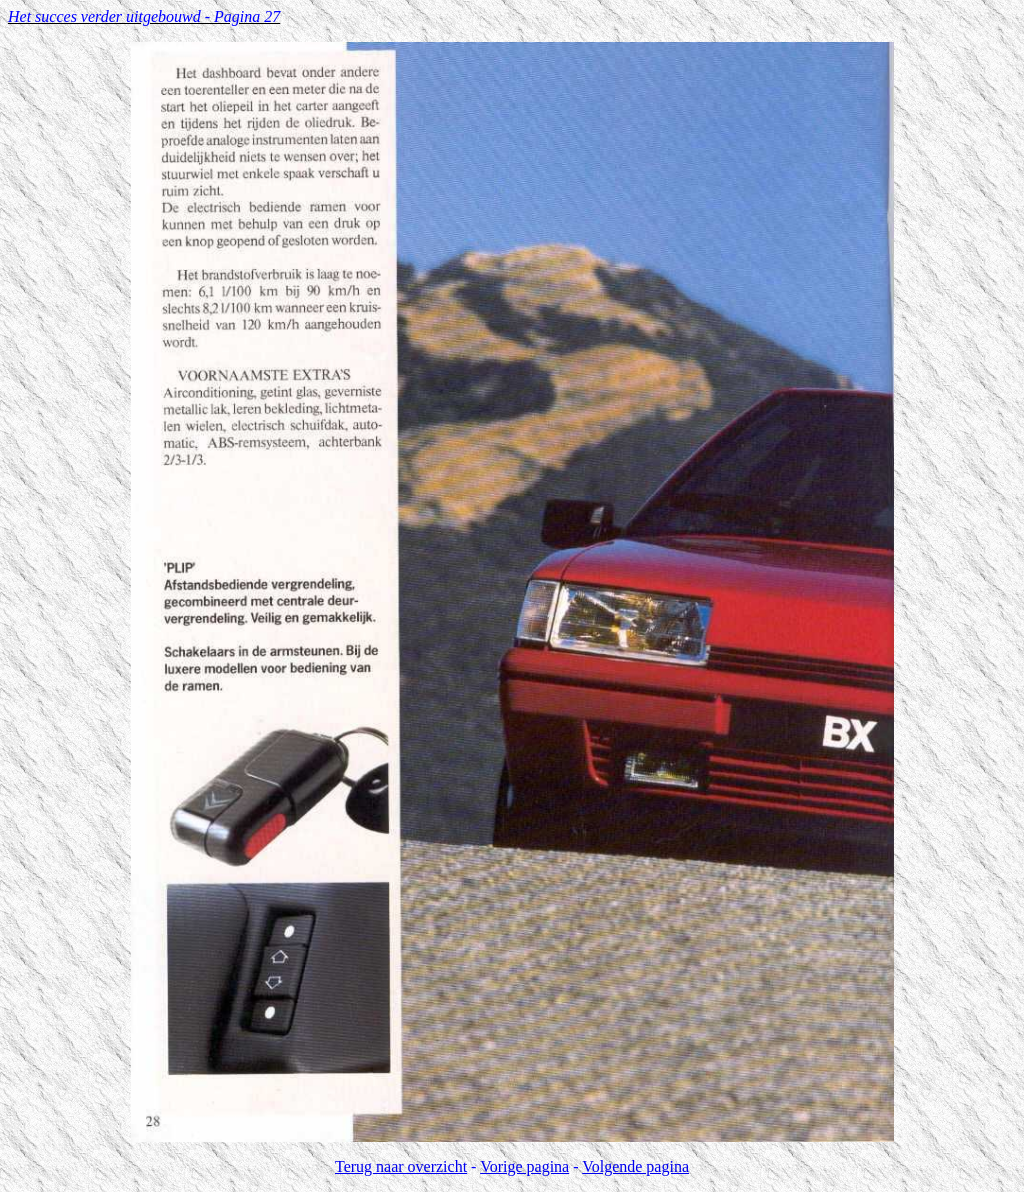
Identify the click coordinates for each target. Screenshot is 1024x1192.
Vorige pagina (524, 1166)
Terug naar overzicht (401, 1166)
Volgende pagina (635, 1166)
